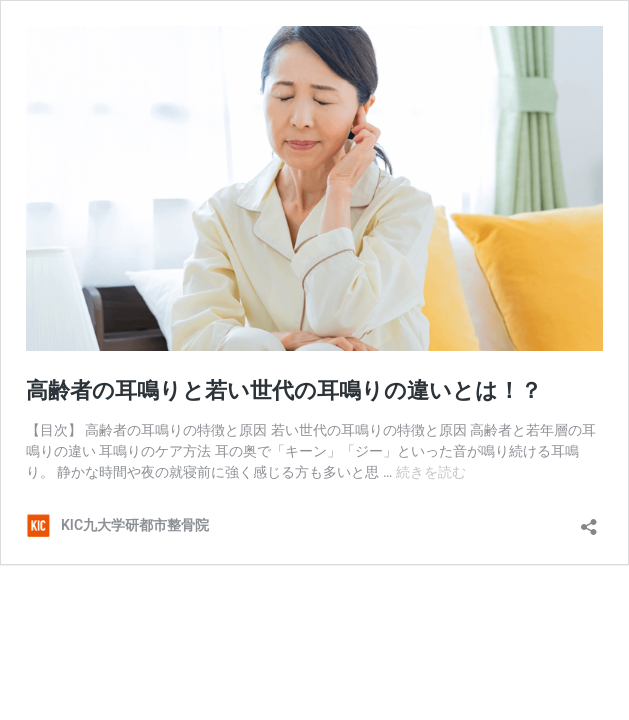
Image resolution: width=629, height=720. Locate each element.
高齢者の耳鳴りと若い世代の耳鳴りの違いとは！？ (284, 390)
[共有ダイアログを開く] (589, 520)
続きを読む (431, 472)
